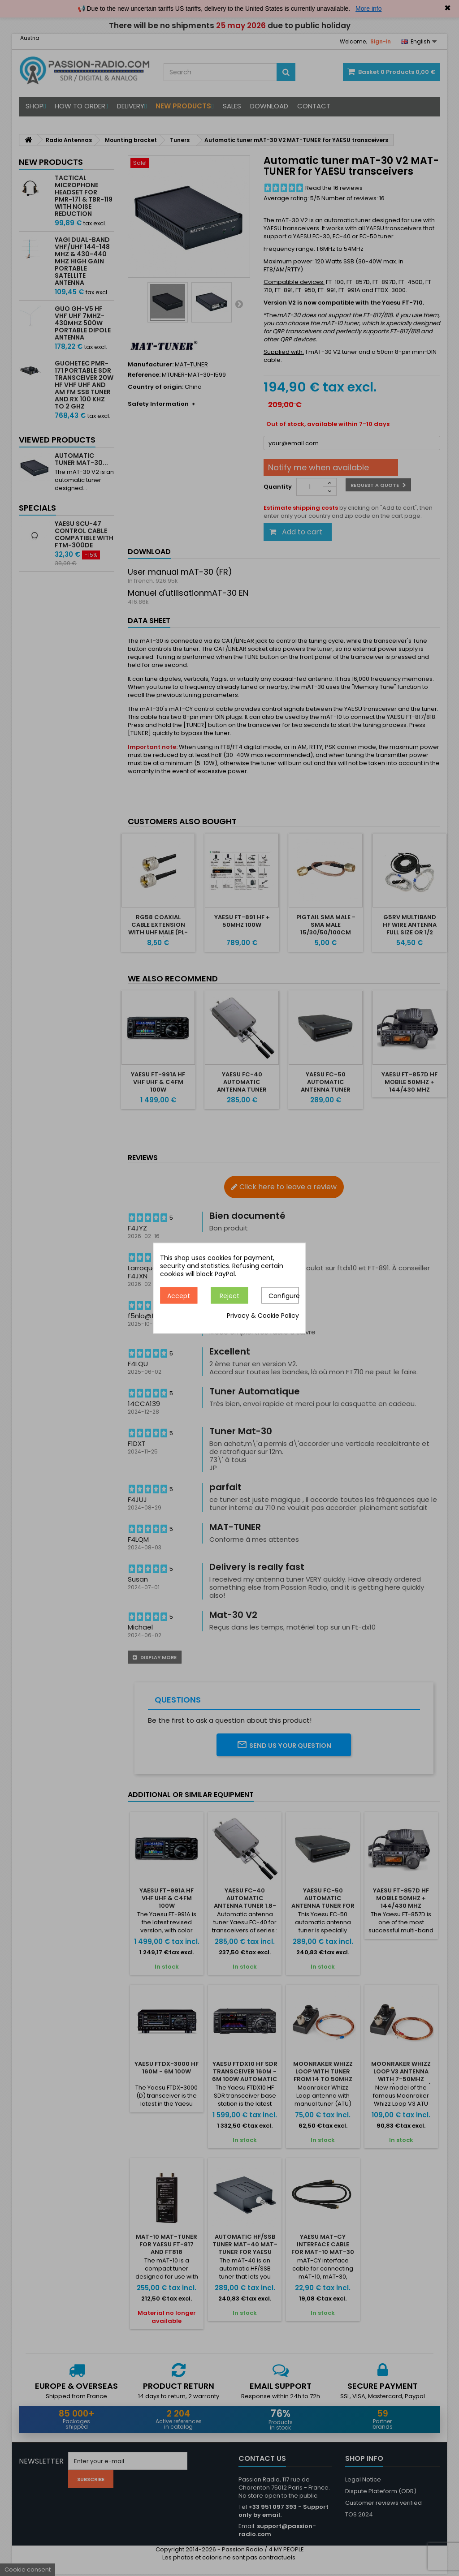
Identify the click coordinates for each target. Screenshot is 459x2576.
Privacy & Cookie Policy (263, 1316)
